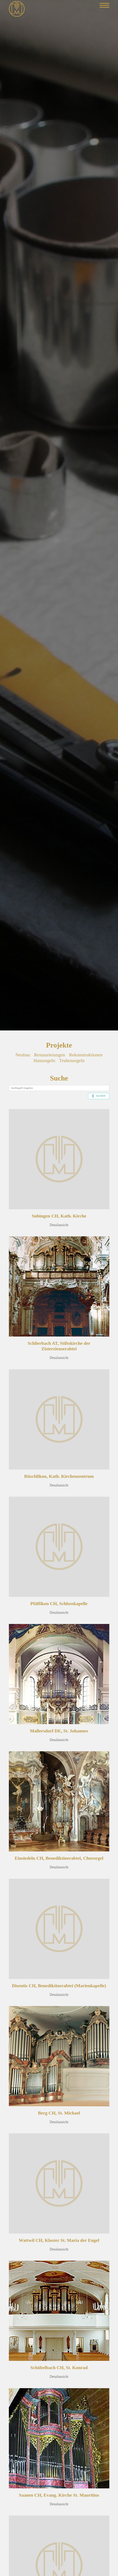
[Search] (59, 1088)
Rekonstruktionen (86, 1054)
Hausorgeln (44, 1060)
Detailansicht (59, 1225)
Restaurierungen (49, 1054)
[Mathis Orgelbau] (17, 8)
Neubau (22, 1054)
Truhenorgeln (72, 1060)
